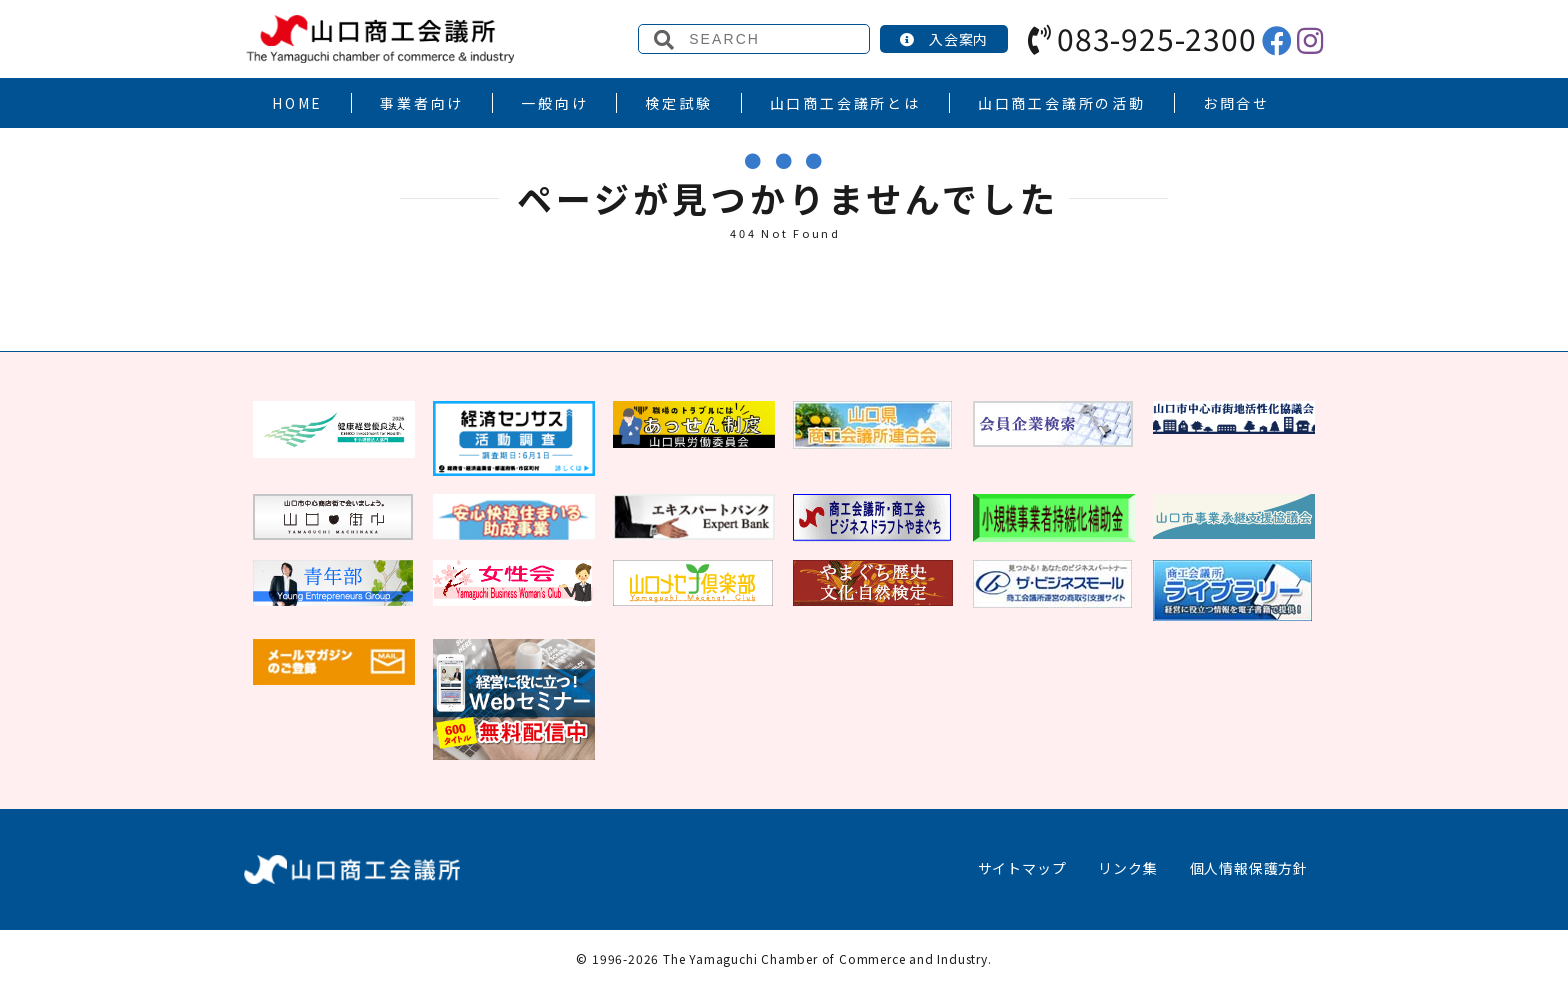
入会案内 (944, 39)
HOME (297, 103)
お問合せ (1236, 103)
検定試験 (678, 103)
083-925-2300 (1142, 38)
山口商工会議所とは (845, 103)
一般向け (554, 103)
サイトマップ (1022, 868)
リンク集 (1127, 868)
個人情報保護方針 (1249, 868)
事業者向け (422, 103)
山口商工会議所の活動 (1062, 103)
